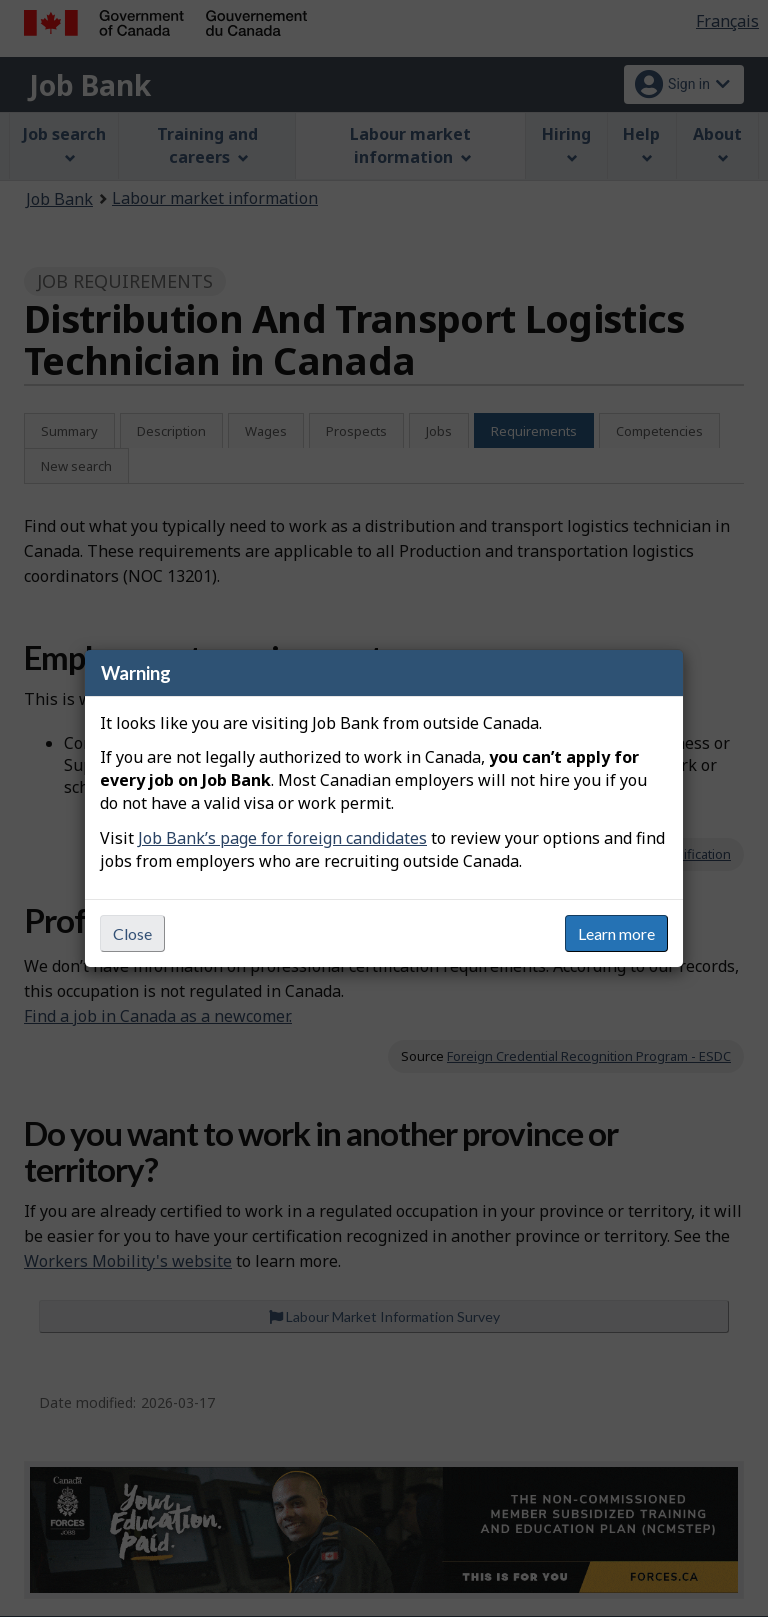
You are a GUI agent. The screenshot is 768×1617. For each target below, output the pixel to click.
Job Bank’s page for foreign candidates (282, 838)
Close (132, 933)
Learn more (616, 933)
